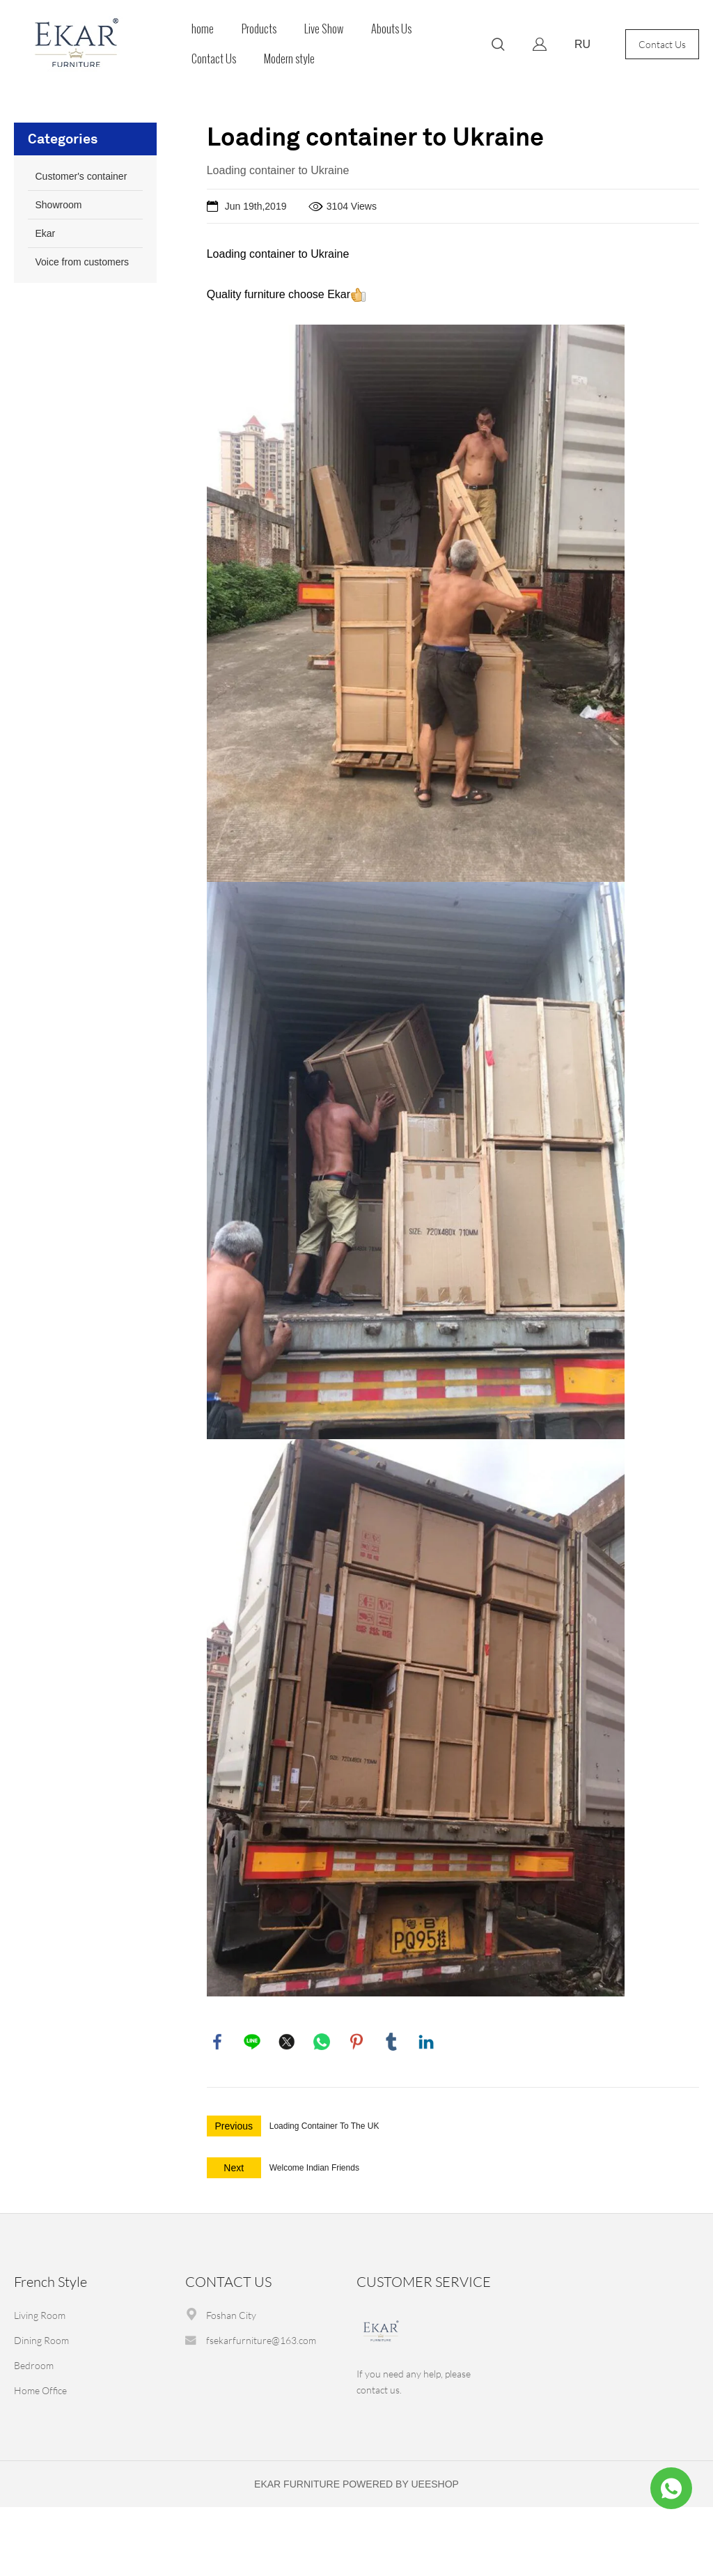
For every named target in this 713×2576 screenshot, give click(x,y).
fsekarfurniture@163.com (261, 2340)
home (202, 29)
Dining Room (41, 2340)
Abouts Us (391, 29)
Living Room (39, 2315)
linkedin (426, 2041)
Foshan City (231, 2315)
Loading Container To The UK (324, 2126)
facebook (217, 2041)
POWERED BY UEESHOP (401, 2484)
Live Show (323, 29)
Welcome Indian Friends (314, 2168)
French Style (50, 2281)
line (252, 2041)
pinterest (356, 2041)
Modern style (289, 59)
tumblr (391, 2041)
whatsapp (321, 2041)
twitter (286, 2041)
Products (259, 29)
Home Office (40, 2390)
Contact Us (213, 59)
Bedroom (34, 2365)
